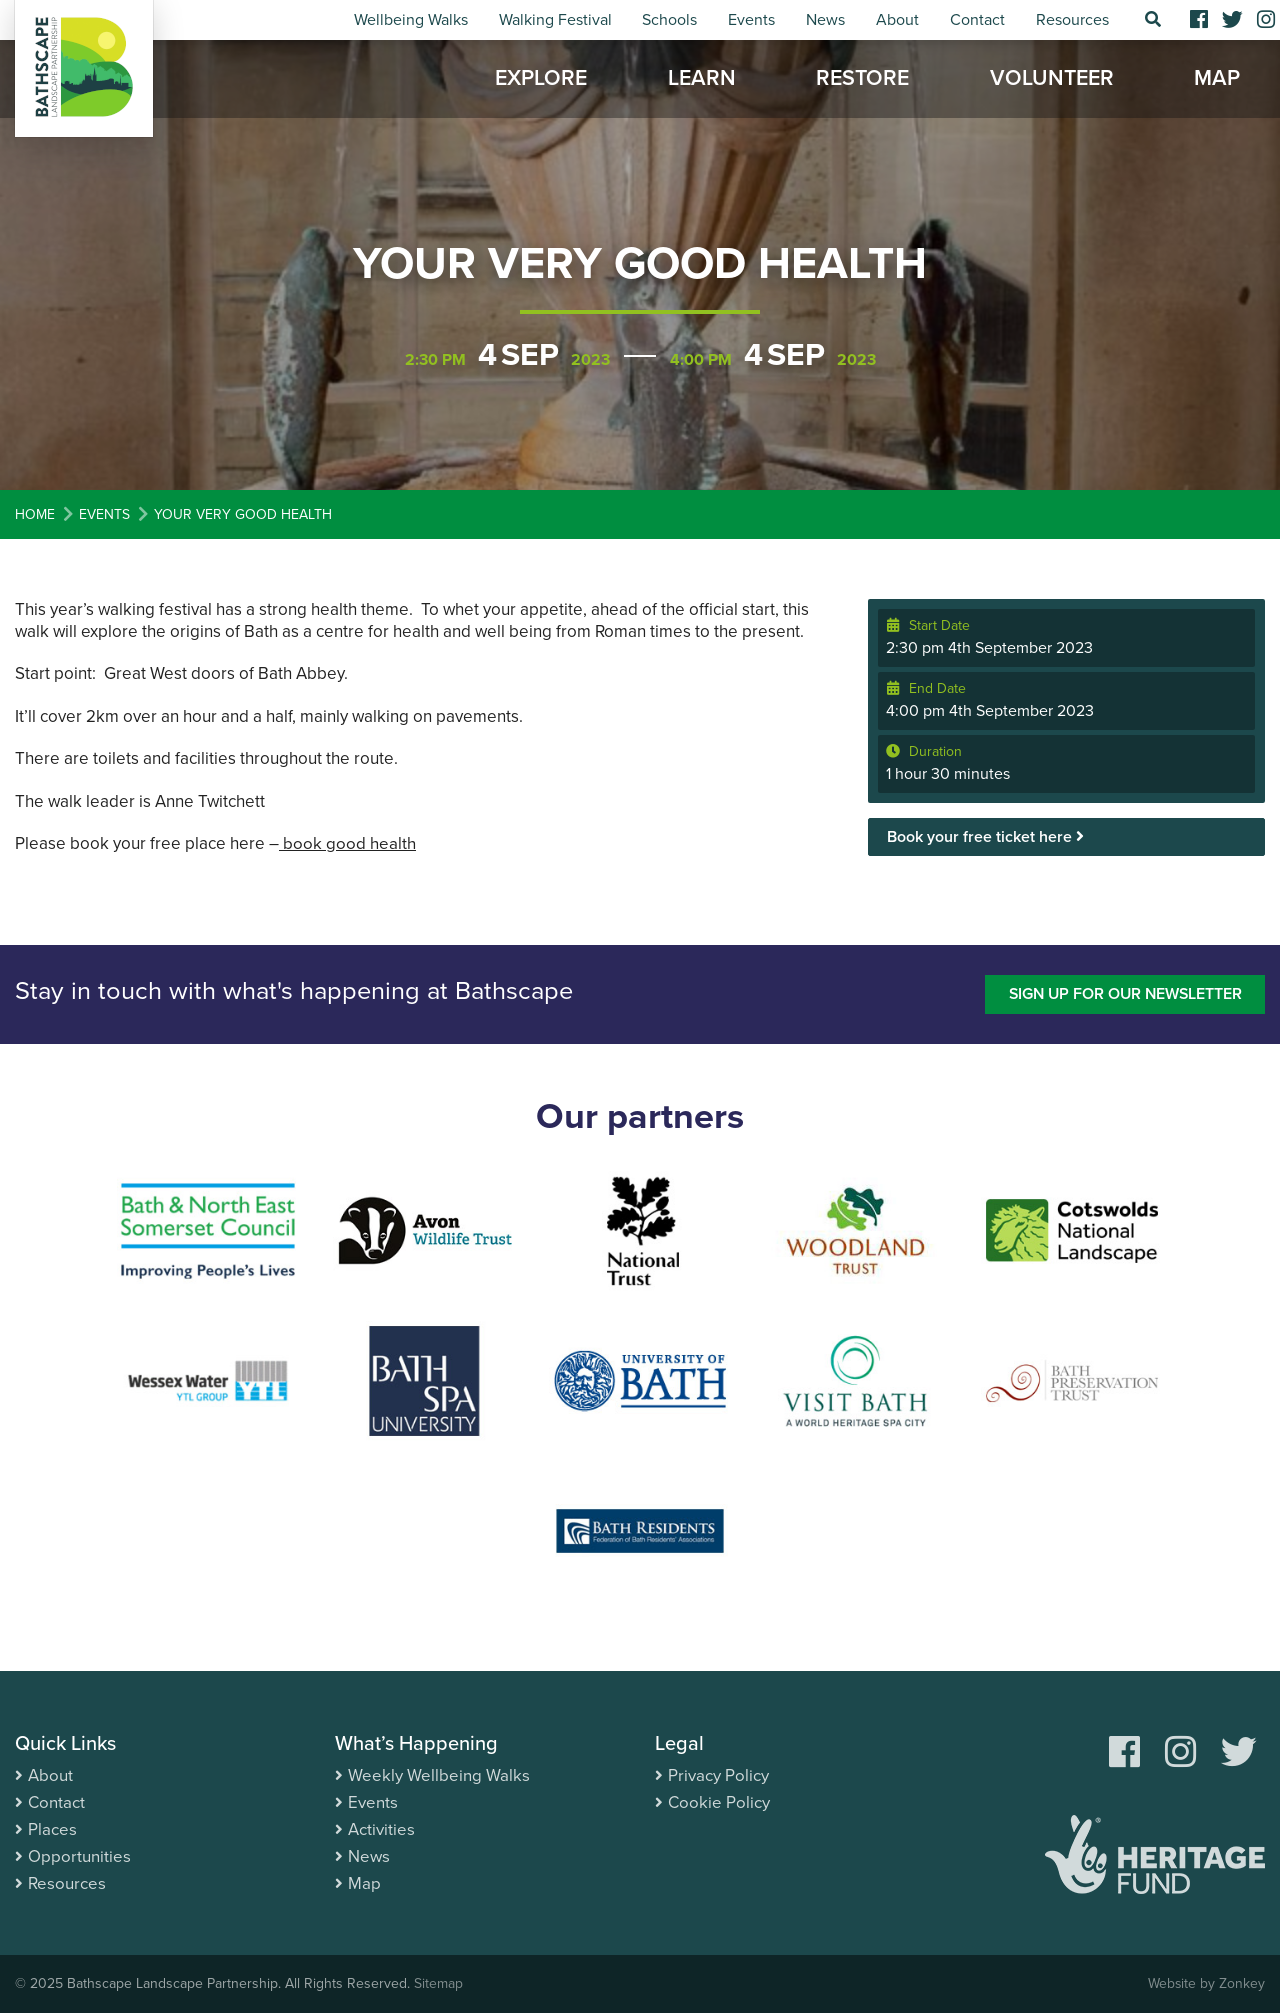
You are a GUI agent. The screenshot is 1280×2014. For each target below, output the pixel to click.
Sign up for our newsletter (1122, 994)
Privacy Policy (718, 1775)
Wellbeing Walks (411, 20)
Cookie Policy (719, 1802)
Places (52, 1829)
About (897, 20)
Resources (1072, 20)
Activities (381, 1829)
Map (1217, 80)
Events (751, 20)
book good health (347, 843)
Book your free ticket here (985, 837)
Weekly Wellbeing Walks (439, 1775)
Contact (977, 20)
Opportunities (79, 1856)
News (825, 20)
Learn (702, 80)
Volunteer (1052, 80)
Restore (862, 80)
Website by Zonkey (1206, 1984)
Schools (669, 20)
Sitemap (438, 1984)
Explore (541, 80)
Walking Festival (555, 20)
